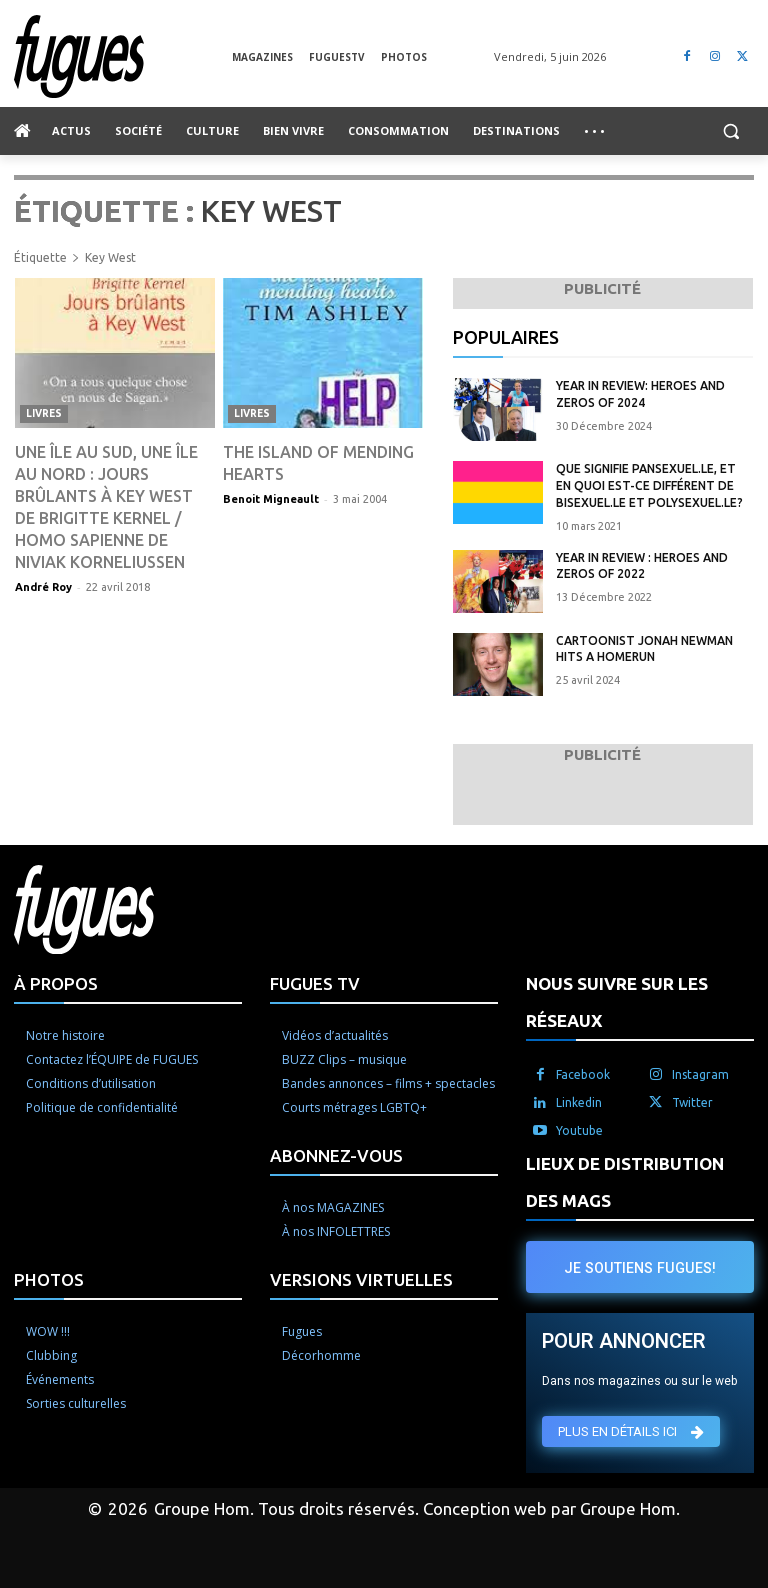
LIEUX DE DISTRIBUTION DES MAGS (625, 1182)
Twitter (692, 1102)
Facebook (583, 1074)
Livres (44, 413)
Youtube (579, 1130)
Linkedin (579, 1102)
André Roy (43, 587)
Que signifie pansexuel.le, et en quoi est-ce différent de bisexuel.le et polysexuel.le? (649, 485)
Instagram (700, 1074)
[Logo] (123, 56)
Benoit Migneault (271, 499)
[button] (730, 131)
